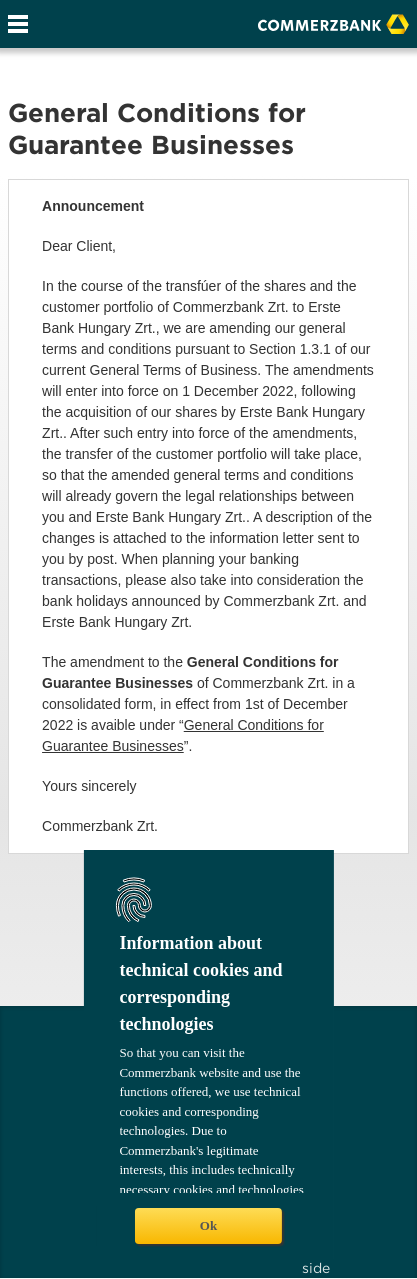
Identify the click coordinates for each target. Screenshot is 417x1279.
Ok (208, 1225)
